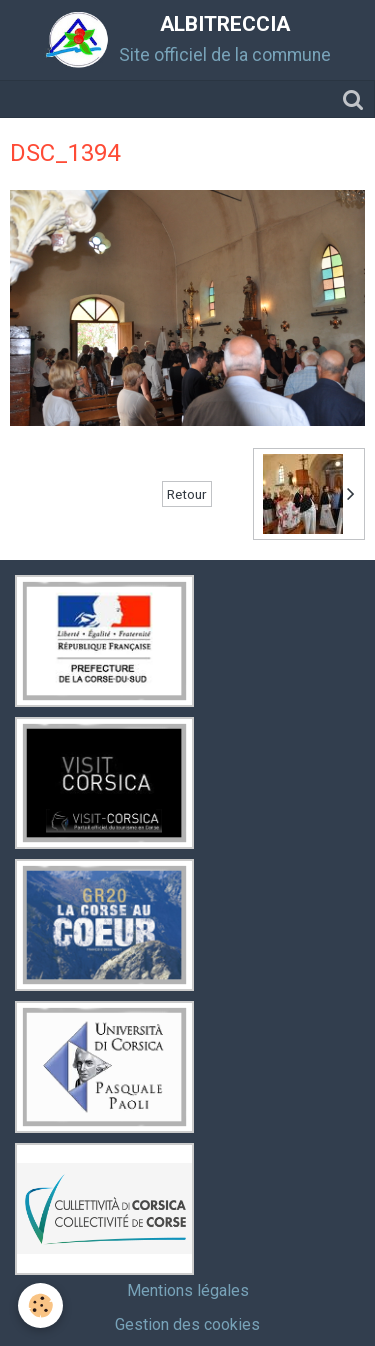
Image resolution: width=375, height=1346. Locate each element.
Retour (187, 494)
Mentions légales (188, 1290)
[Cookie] (40, 1305)
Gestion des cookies (187, 1324)
